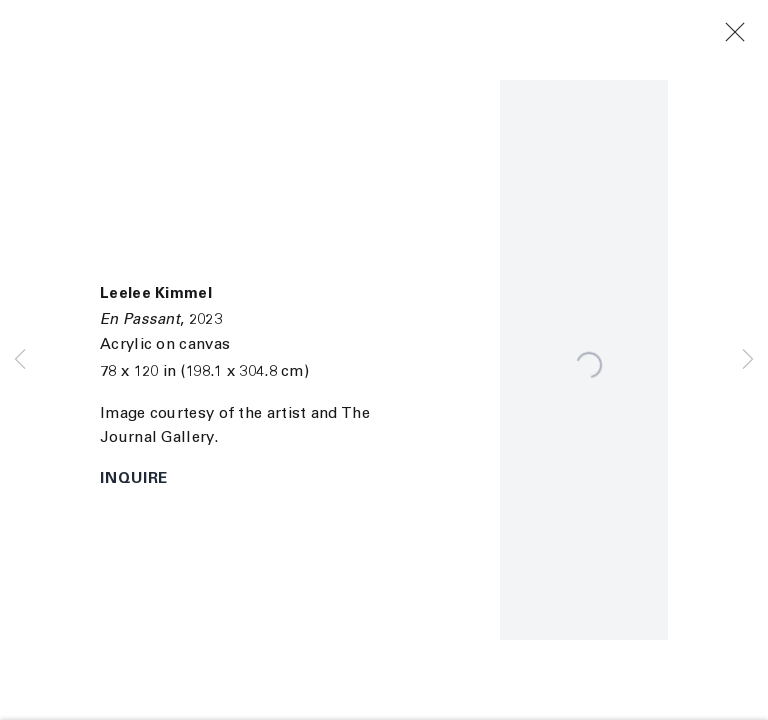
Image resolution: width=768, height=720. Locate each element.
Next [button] (748, 360)
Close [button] (751, 33)
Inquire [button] (134, 479)
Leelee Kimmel (156, 294)
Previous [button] (20, 360)
